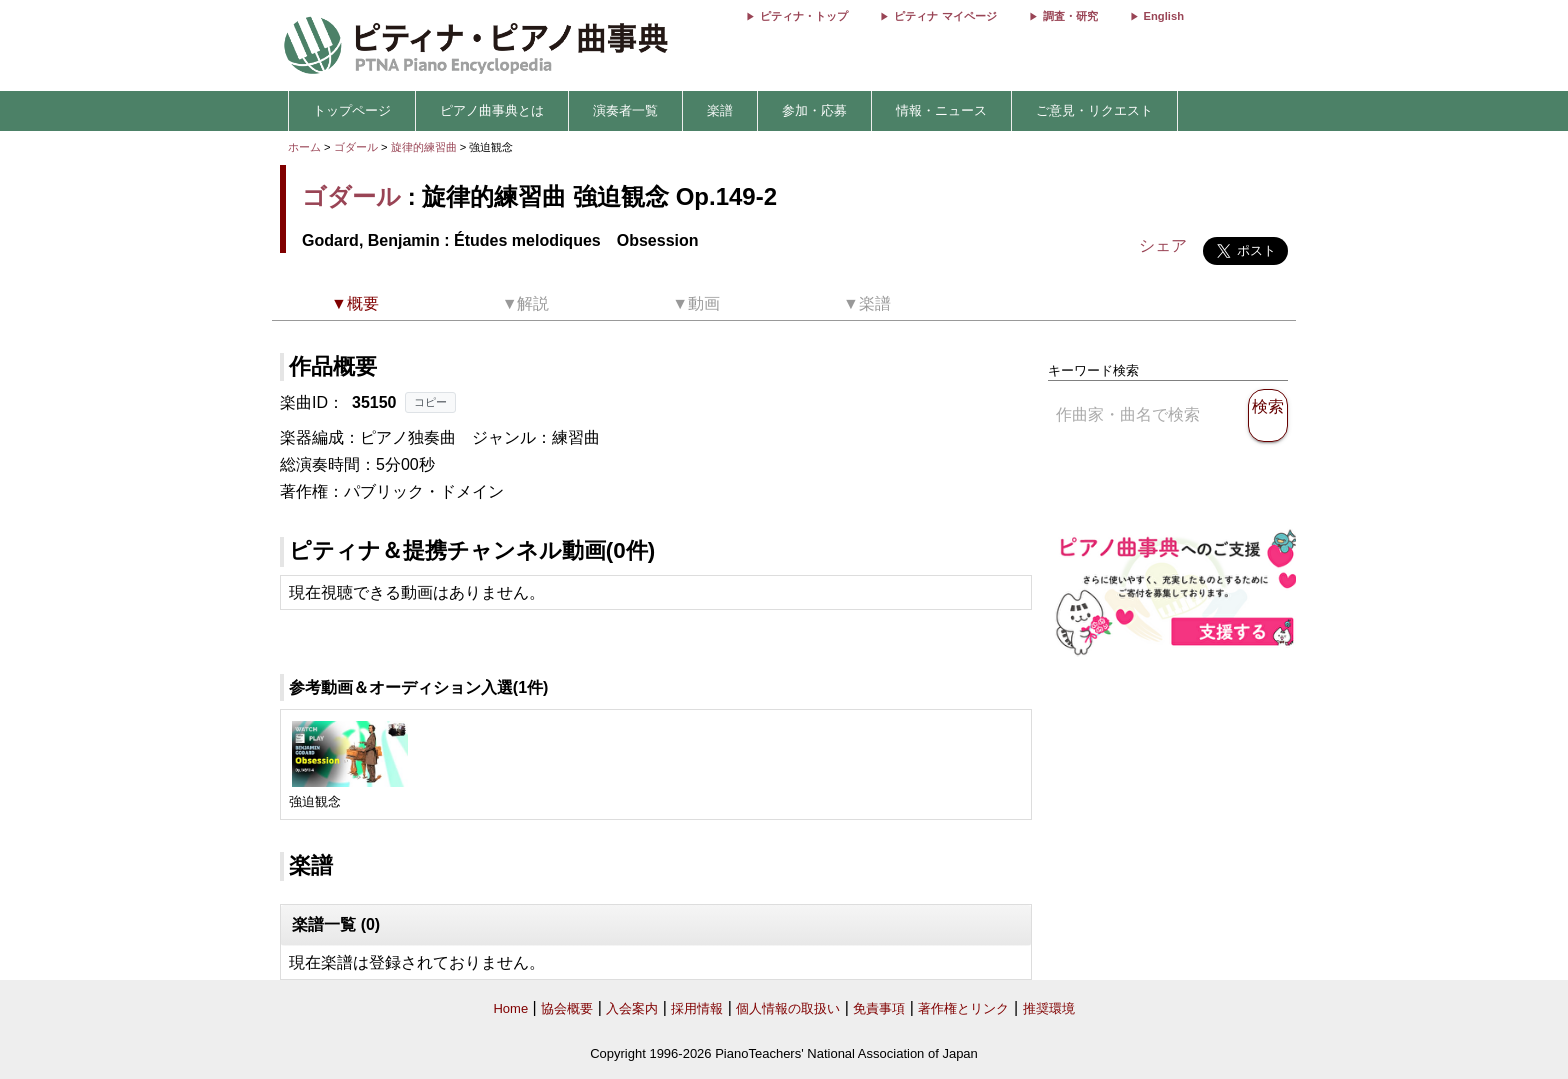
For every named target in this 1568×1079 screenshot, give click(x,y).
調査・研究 (1070, 16)
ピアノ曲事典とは (492, 110)
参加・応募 (814, 110)
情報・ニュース (941, 110)
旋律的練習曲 (425, 147)
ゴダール (356, 147)
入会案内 (632, 1008)
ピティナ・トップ (804, 16)
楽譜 (720, 110)
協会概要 (567, 1008)
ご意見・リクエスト (1094, 110)
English (1164, 16)
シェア (1163, 245)
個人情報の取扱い (788, 1008)
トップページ (352, 110)
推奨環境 (1049, 1008)
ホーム (304, 147)
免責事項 (879, 1008)
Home (510, 1008)
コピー (430, 402)
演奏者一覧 (625, 110)
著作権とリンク (963, 1008)
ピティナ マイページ (945, 16)
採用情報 (697, 1008)
